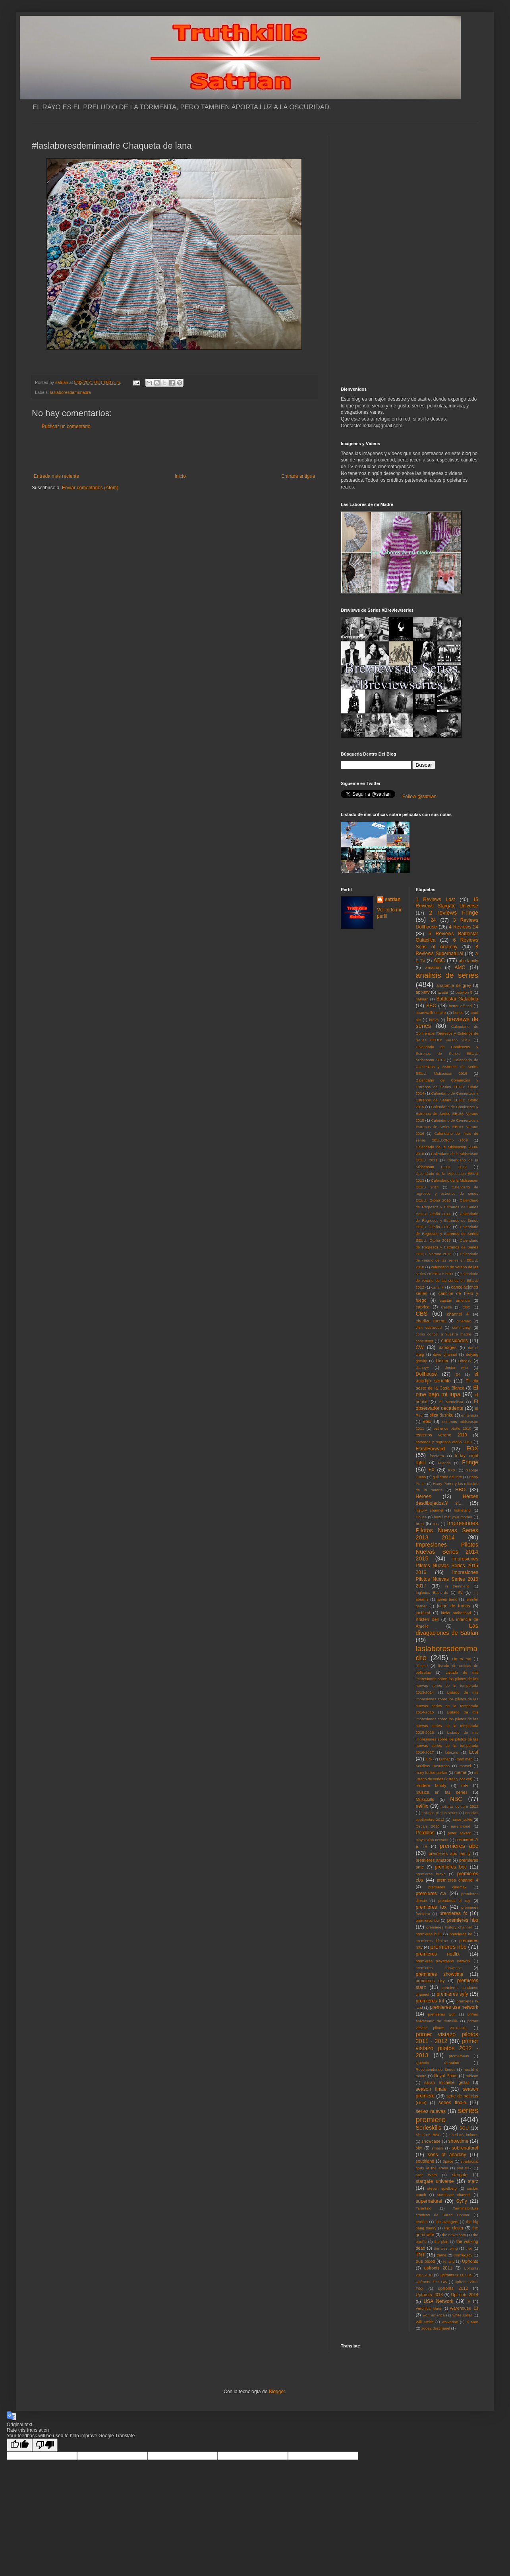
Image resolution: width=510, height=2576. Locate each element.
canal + (437, 1287)
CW (420, 1347)
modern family (431, 1785)
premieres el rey (454, 1900)
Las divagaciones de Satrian (447, 1629)
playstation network (432, 1840)
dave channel (445, 1354)
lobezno (451, 1752)
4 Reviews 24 (463, 927)
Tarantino (423, 2208)
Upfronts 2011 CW (432, 2281)
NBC (456, 1799)
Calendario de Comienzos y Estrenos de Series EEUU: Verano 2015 (447, 1113)
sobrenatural (465, 2148)
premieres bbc (451, 1867)
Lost (473, 1752)
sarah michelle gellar (446, 2082)
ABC (439, 960)
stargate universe (435, 2181)
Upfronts (470, 2261)
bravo (434, 1020)
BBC (431, 1005)
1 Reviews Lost (435, 899)
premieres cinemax (447, 1887)
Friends (444, 1463)
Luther (444, 1759)
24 (433, 920)
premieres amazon (434, 1860)
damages (447, 1347)
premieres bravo (431, 1874)
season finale (431, 2089)
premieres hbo (462, 1920)
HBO (460, 1489)
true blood (425, 2261)
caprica (423, 1306)
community (461, 1327)
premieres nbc (448, 1947)
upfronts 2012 (453, 2288)
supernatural (429, 2201)
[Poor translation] (45, 2445)
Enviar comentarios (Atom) (90, 487)
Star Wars (426, 2175)
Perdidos (425, 1833)
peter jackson (459, 1833)
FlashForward (430, 1449)
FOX (472, 1448)
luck (428, 1759)
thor (469, 2248)
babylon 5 (464, 992)
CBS (422, 1313)
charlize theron (431, 1320)
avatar (443, 992)
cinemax (464, 1321)
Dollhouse (426, 1374)
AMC (460, 967)
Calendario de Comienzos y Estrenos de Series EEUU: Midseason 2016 (447, 1067)
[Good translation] (19, 2445)
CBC (466, 1307)
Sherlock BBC (428, 2134)
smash (437, 2148)
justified (423, 1612)
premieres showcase (439, 1967)
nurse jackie (462, 1819)
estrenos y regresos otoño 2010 (444, 1442)
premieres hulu (429, 1934)
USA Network (438, 2301)
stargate (460, 2174)
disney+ (422, 1367)
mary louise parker (432, 1772)
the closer (454, 2227)
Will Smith (425, 2322)
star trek (464, 2168)
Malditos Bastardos (433, 1766)
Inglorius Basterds (432, 1592)
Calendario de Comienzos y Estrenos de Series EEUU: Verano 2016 (447, 1127)
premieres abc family (450, 1853)
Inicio (180, 476)
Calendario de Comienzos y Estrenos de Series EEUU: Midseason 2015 (447, 1053)
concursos (424, 1341)
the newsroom (454, 2235)
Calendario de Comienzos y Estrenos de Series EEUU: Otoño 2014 (447, 1087)
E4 (458, 1374)
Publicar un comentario (66, 426)
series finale (452, 2102)
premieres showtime (440, 1974)
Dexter (442, 1360)
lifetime (422, 1665)
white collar (462, 2315)
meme (460, 1772)
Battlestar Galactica (457, 999)
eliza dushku (441, 1415)
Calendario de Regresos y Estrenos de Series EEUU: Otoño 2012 (447, 1220)
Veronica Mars (428, 2308)
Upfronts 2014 (464, 2294)
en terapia (469, 1415)
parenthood (460, 1826)
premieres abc (459, 1846)
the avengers (447, 2221)
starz (473, 2181)
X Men (472, 2322)
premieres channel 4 (457, 1880)
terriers (422, 2221)
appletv (423, 992)
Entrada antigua (298, 476)
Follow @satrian (419, 796)
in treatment (457, 1586)
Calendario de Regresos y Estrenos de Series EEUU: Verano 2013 (447, 1247)
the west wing (446, 2248)
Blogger (277, 2391)
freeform (437, 1456)
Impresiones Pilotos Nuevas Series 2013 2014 (447, 1530)
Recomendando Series (436, 2069)
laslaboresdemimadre (70, 392)
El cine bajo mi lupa (447, 1391)
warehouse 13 (464, 2308)
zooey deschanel (435, 2328)
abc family (468, 960)
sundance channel (453, 2194)
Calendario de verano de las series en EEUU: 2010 (447, 1261)
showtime (458, 2141)
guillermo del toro (447, 1477)
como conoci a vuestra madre (443, 1334)
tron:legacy (463, 2255)
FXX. (452, 1470)
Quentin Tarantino (437, 2062)
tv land (449, 2261)
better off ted (460, 1006)
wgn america (434, 2315)
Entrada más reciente (56, 476)
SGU (464, 2128)
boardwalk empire (431, 1012)
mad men (465, 1759)
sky (419, 2148)
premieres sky (430, 1980)
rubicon (472, 2076)
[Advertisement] (174, 451)
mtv (464, 1785)
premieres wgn (442, 2014)
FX (432, 1470)
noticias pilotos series (439, 1812)
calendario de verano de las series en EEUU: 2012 (447, 1280)
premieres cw (431, 1893)
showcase (430, 2141)
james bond (447, 1599)
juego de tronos (453, 1605)
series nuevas (431, 2111)
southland (425, 2161)
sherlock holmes (464, 2134)
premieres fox (431, 1907)
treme (441, 2255)
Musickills (425, 1799)
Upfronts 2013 (429, 2294)
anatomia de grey (454, 985)
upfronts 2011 (438, 2268)
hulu (420, 1523)
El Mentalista (451, 1401)
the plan (441, 2241)
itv (460, 1592)
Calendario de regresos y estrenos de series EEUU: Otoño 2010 (447, 1194)
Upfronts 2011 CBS (456, 2275)
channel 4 (458, 1314)
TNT (420, 2255)
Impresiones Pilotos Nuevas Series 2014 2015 (447, 1551)
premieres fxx (427, 1920)
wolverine (450, 2322)
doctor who (456, 1367)
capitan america (454, 1300)
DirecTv (464, 1361)
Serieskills (429, 2127)
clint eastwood (429, 1327)
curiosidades (454, 1340)
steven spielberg (442, 2188)
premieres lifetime (432, 1940)
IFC (436, 1524)
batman (422, 999)
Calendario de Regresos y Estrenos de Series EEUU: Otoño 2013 (447, 1233)
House (421, 1517)
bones (458, 1012)
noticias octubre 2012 (459, 1806)
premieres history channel (448, 1927)
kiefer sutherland (456, 1613)
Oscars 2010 (428, 1826)
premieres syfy (452, 1994)
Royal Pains (446, 2075)
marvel (465, 1766)
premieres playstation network (443, 1961)
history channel (429, 1510)
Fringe (470, 1462)
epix (427, 1421)
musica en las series (442, 1792)
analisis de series (447, 975)
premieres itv (461, 1934)
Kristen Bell (427, 1619)
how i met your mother (453, 1517)
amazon (432, 967)
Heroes (423, 1496)
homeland (462, 1510)
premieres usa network (454, 2007)
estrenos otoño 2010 (452, 1428)
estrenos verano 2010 (441, 1434)
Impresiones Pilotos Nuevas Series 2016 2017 (447, 1579)
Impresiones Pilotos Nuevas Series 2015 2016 (447, 1565)
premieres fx (453, 1913)
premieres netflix (438, 1954)
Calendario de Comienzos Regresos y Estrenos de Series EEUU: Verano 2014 (447, 1033)
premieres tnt (430, 2001)
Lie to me (461, 1659)
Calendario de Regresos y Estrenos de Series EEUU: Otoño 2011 (447, 1207)
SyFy (461, 2201)
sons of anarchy (447, 2154)
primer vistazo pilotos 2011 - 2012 (447, 2038)
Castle (446, 1307)
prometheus (459, 2056)
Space (447, 2161)
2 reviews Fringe (453, 912)
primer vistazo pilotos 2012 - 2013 (447, 2048)
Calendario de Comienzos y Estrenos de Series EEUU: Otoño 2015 (447, 1100)
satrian (392, 899)
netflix (422, 1806)
